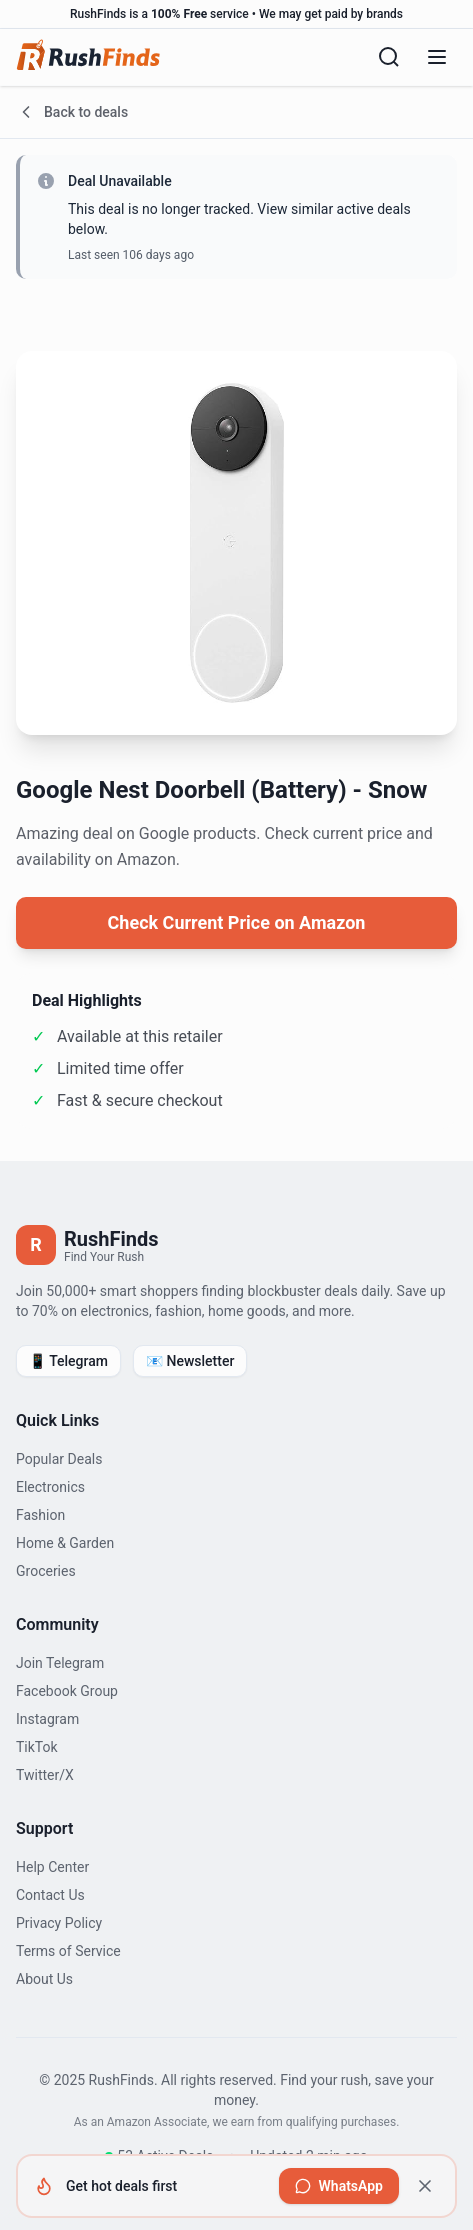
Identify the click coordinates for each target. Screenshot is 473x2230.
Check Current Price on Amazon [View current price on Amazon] (237, 922)
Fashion (40, 1515)
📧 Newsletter (190, 1361)
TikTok (37, 1747)
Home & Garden (65, 1543)
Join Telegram (60, 1663)
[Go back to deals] (236, 112)
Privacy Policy (59, 1923)
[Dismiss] (425, 2186)
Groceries (46, 1571)
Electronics (50, 1487)
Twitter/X (45, 1775)
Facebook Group (67, 1691)
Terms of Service (68, 1951)
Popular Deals (59, 1459)
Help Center (52, 1867)
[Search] (389, 57)
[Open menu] (437, 57)
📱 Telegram (68, 1361)
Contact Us (50, 1895)
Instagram (47, 1719)
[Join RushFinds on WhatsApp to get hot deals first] (339, 2186)
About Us (44, 1979)
